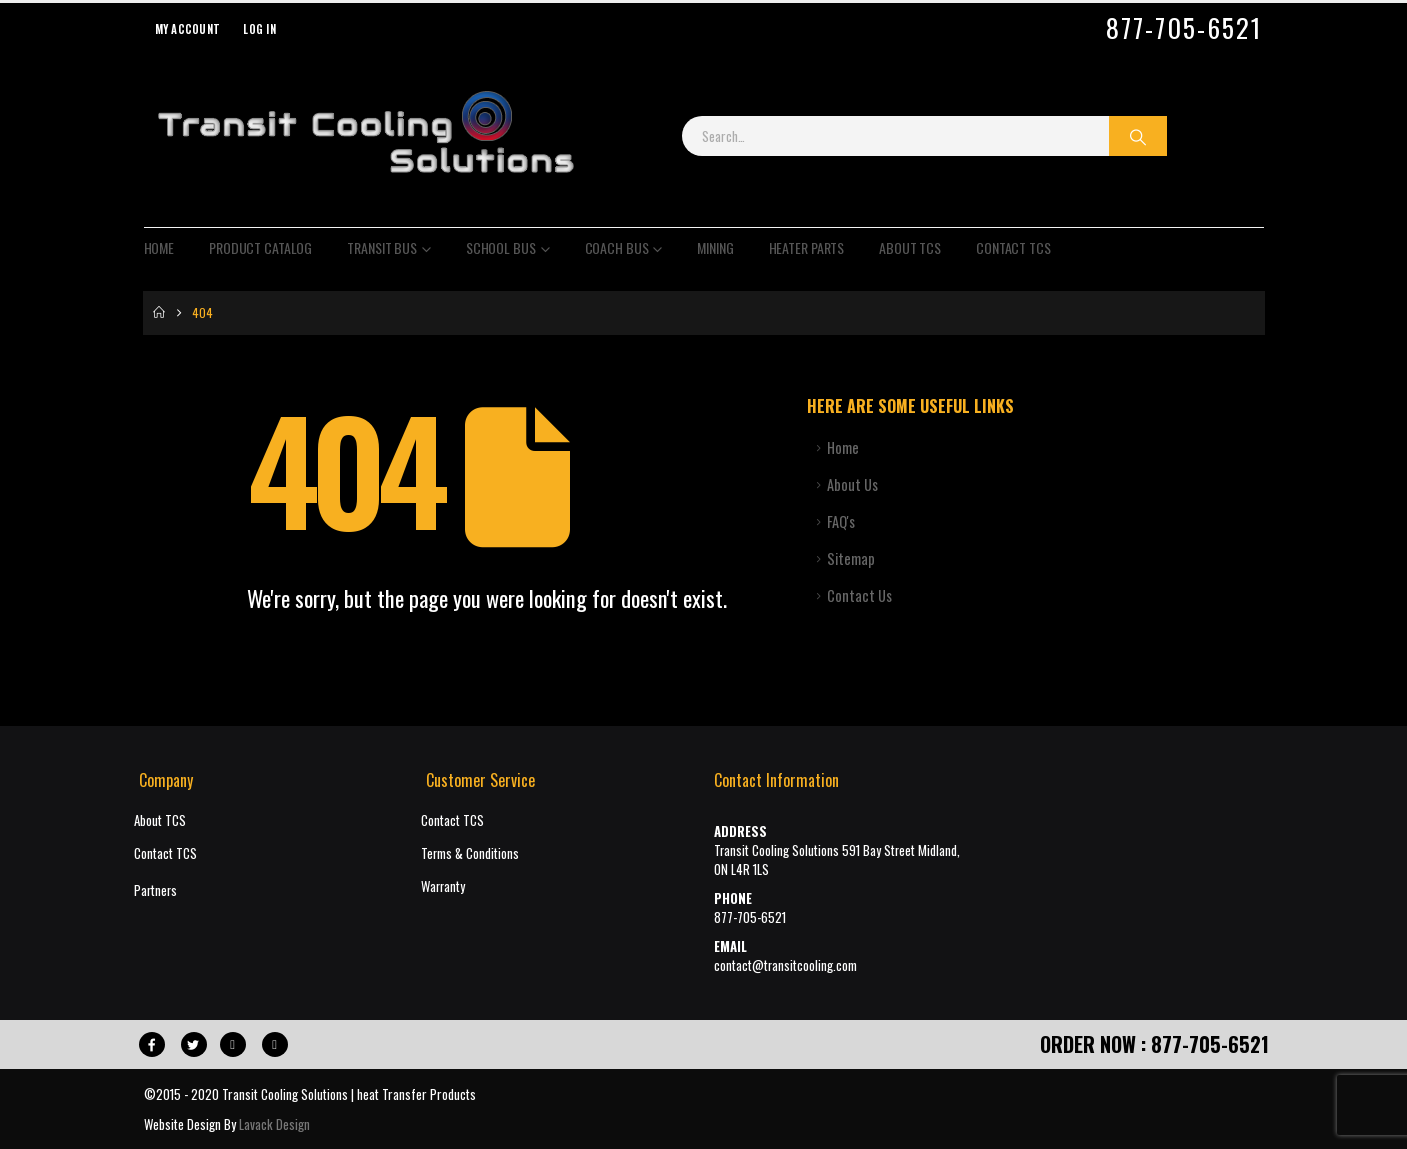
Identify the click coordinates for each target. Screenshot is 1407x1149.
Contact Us (859, 595)
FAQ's (841, 521)
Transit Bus (382, 247)
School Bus (501, 247)
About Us (852, 484)
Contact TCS (1013, 247)
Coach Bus (617, 247)
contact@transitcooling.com (785, 965)
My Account (188, 29)
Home (159, 247)
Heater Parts (807, 247)
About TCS (910, 247)
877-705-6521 (1184, 28)
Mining (715, 247)
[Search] (1138, 136)
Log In (259, 29)
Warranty (443, 886)
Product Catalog (260, 247)
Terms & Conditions (470, 853)
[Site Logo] (365, 136)
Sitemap (851, 558)
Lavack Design (274, 1124)
